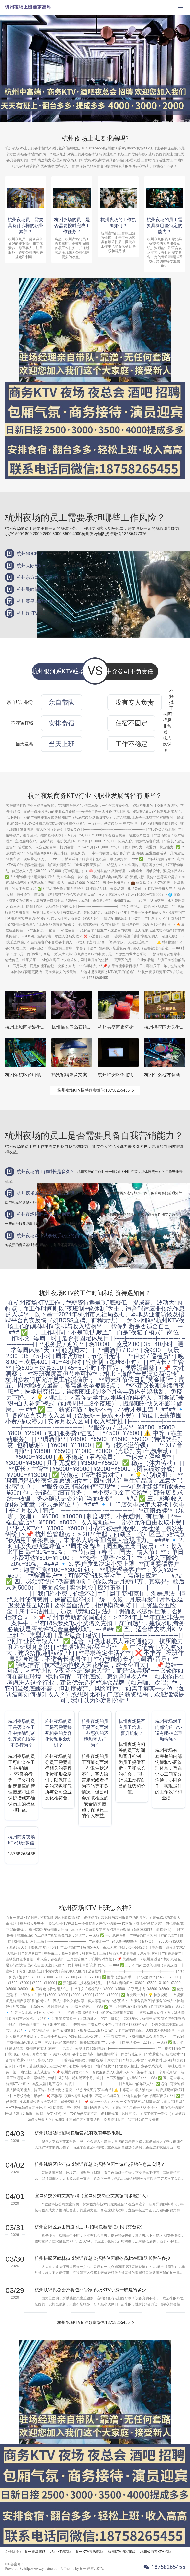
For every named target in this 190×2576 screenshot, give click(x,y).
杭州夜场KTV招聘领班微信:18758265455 (93, 1090)
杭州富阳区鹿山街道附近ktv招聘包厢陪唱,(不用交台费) (88, 2226)
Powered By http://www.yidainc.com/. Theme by (42, 2569)
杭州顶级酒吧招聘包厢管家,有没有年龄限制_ (78, 2132)
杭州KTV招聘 (60, 2552)
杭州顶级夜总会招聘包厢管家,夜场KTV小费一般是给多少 (90, 2289)
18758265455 (168, 2567)
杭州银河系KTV (91, 2569)
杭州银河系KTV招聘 (155, 2552)
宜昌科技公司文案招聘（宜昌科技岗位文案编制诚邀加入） (92, 2195)
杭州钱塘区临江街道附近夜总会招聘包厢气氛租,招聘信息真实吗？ (100, 2164)
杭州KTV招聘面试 (121, 2552)
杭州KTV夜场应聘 (89, 2552)
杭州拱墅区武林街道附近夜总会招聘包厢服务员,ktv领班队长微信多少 (102, 2258)
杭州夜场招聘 (35, 2552)
